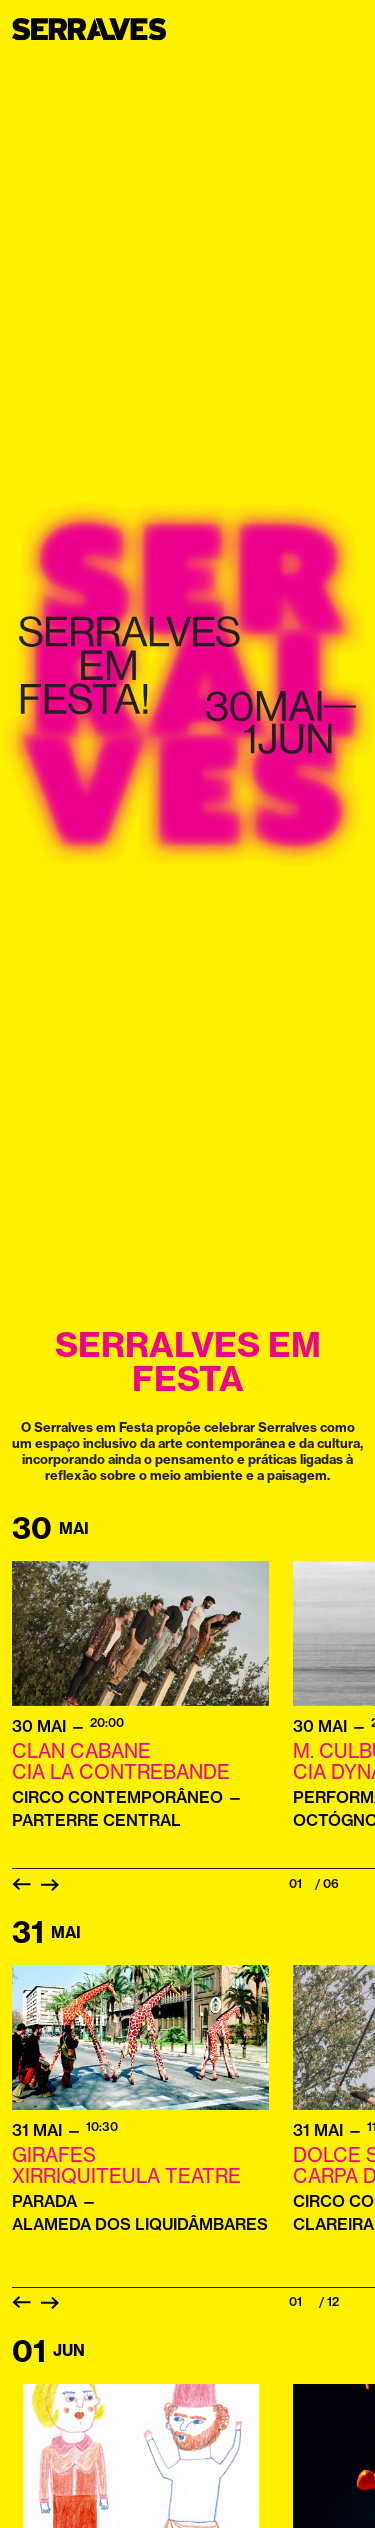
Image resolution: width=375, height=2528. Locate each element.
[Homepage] (102, 29)
